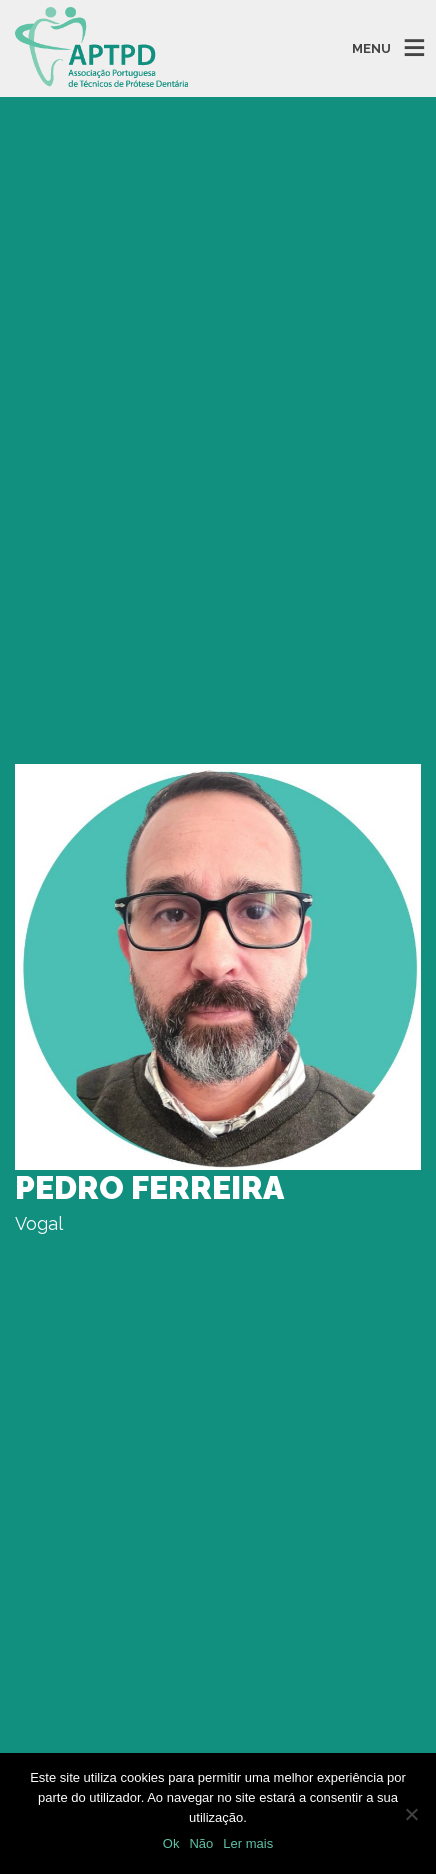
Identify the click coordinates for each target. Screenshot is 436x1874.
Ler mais (248, 1843)
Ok (171, 1843)
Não (201, 1843)
